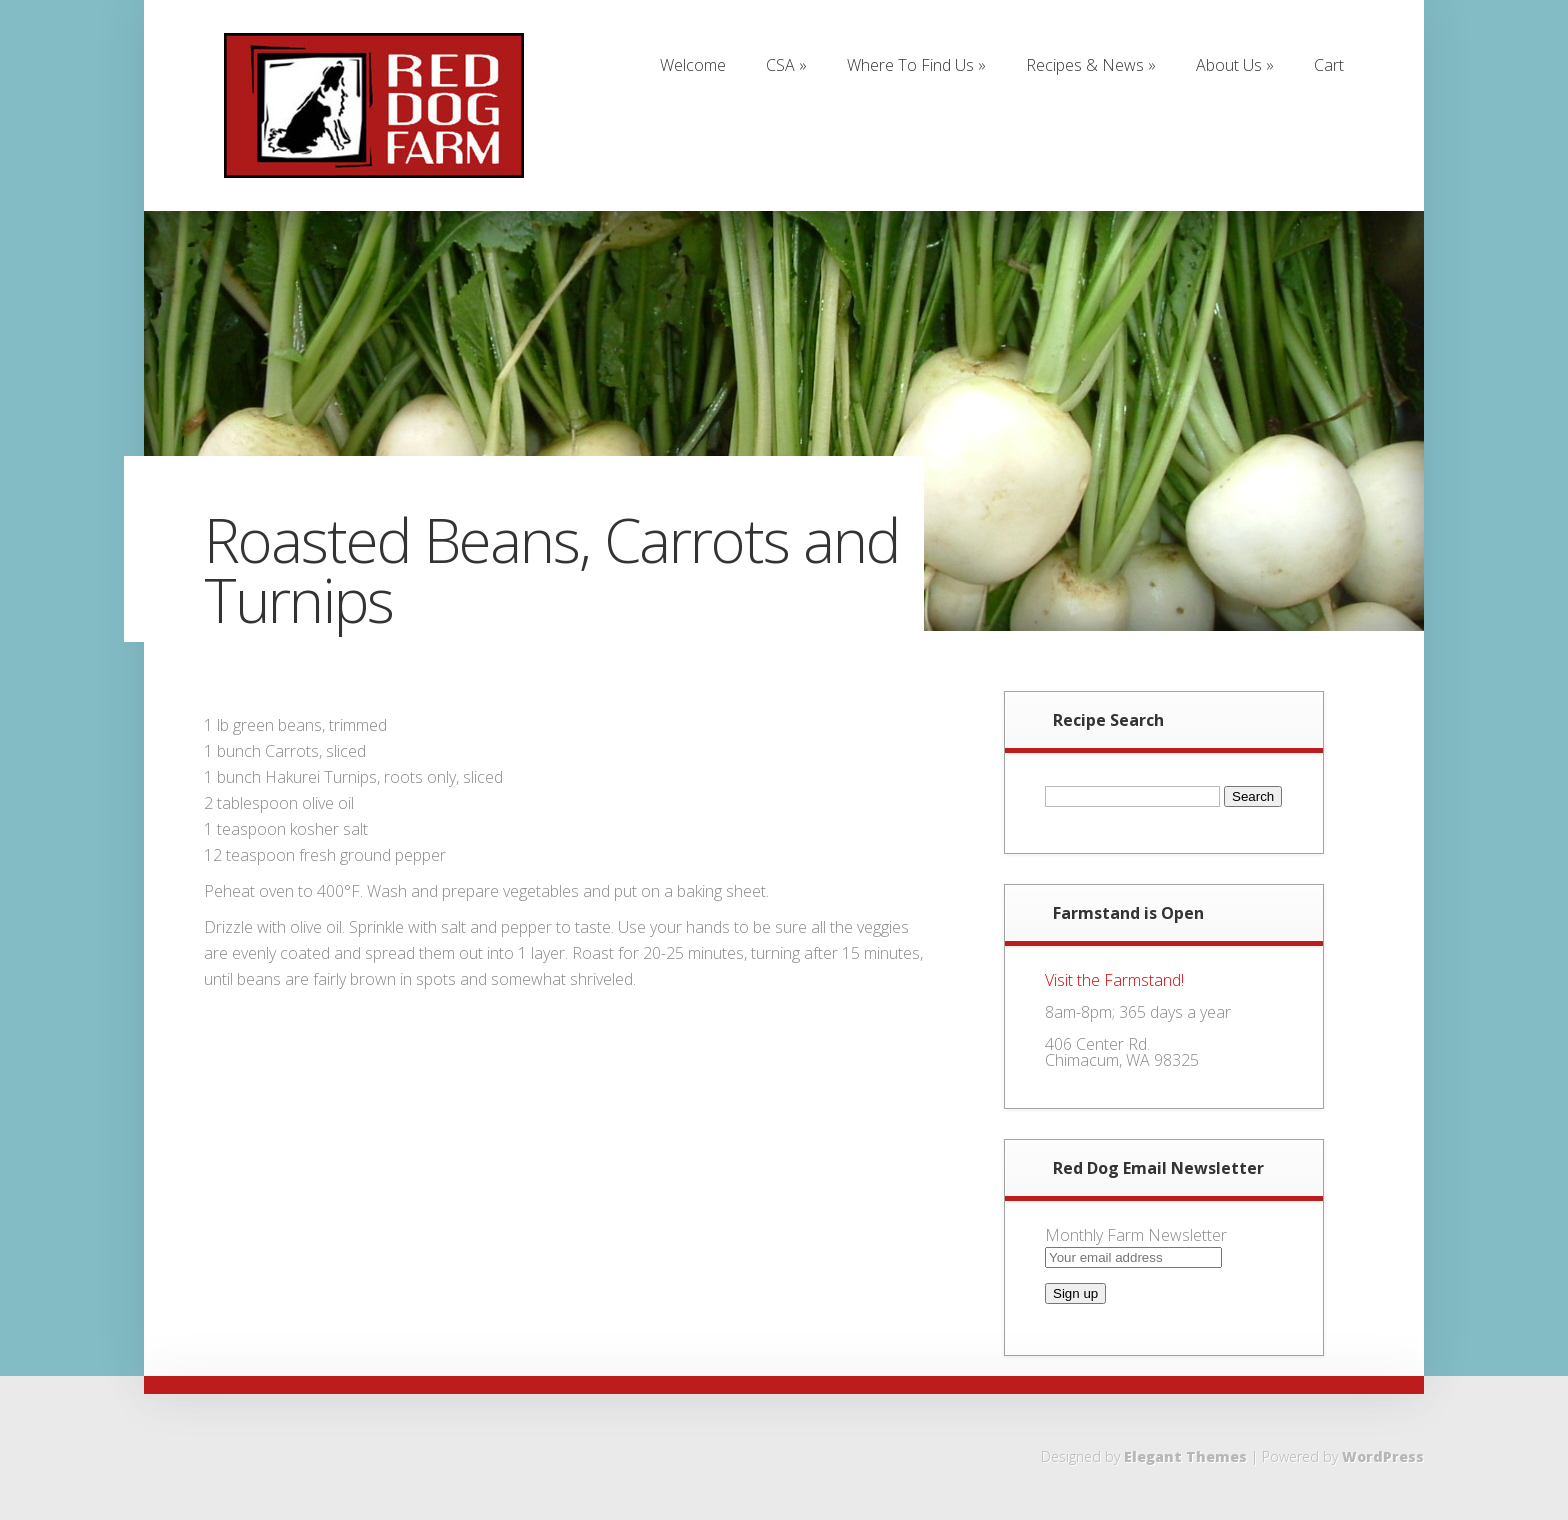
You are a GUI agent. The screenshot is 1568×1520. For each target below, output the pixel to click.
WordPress (1383, 1456)
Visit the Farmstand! (1114, 980)
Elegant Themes (1185, 1456)
